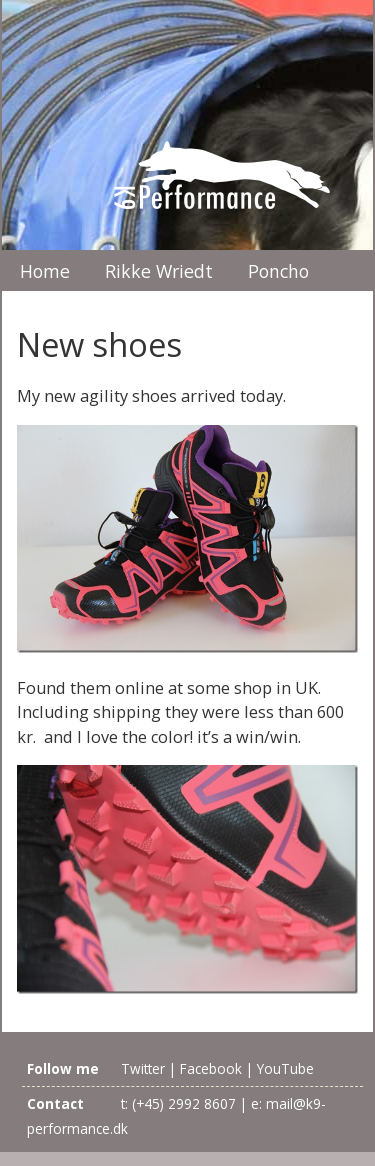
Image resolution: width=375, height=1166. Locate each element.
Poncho (278, 271)
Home (45, 271)
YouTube (285, 1068)
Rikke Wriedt (159, 271)
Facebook (211, 1068)
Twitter (143, 1068)
